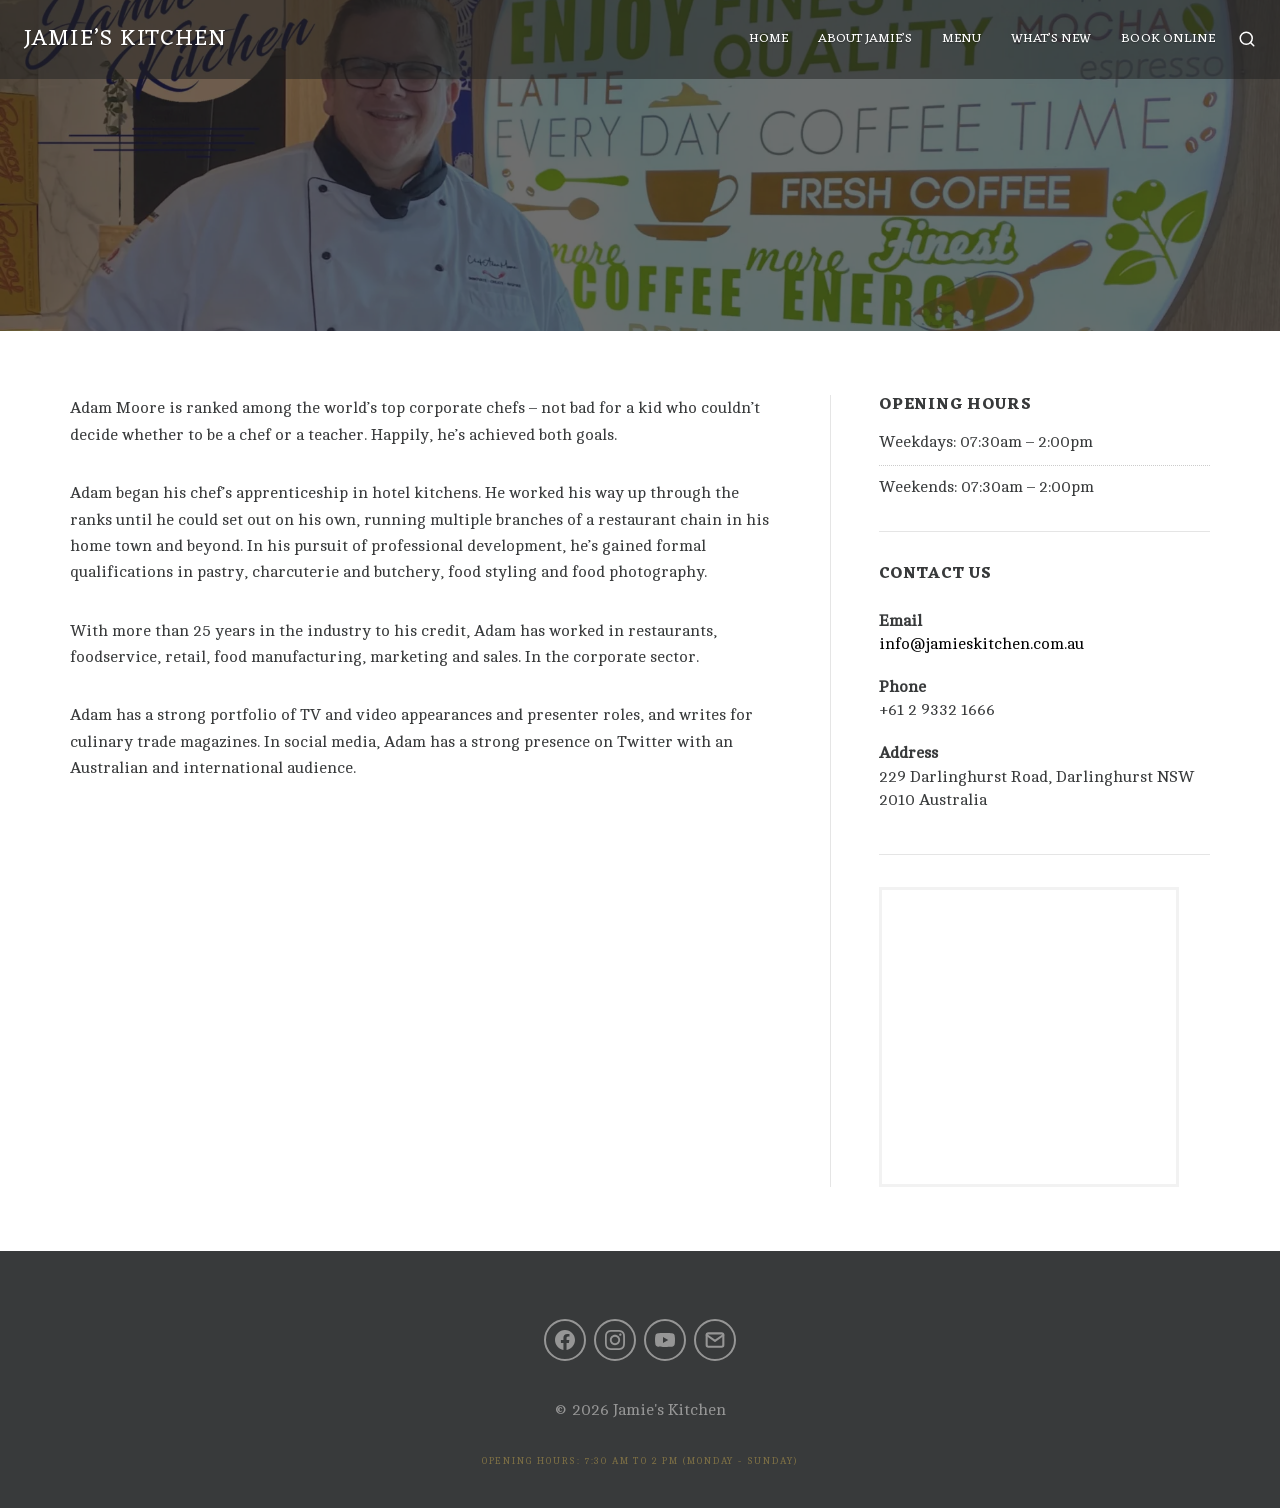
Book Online (1160, 46)
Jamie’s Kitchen (133, 47)
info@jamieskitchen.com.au (981, 644)
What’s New (1043, 46)
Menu (953, 46)
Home (760, 46)
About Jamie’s (857, 46)
